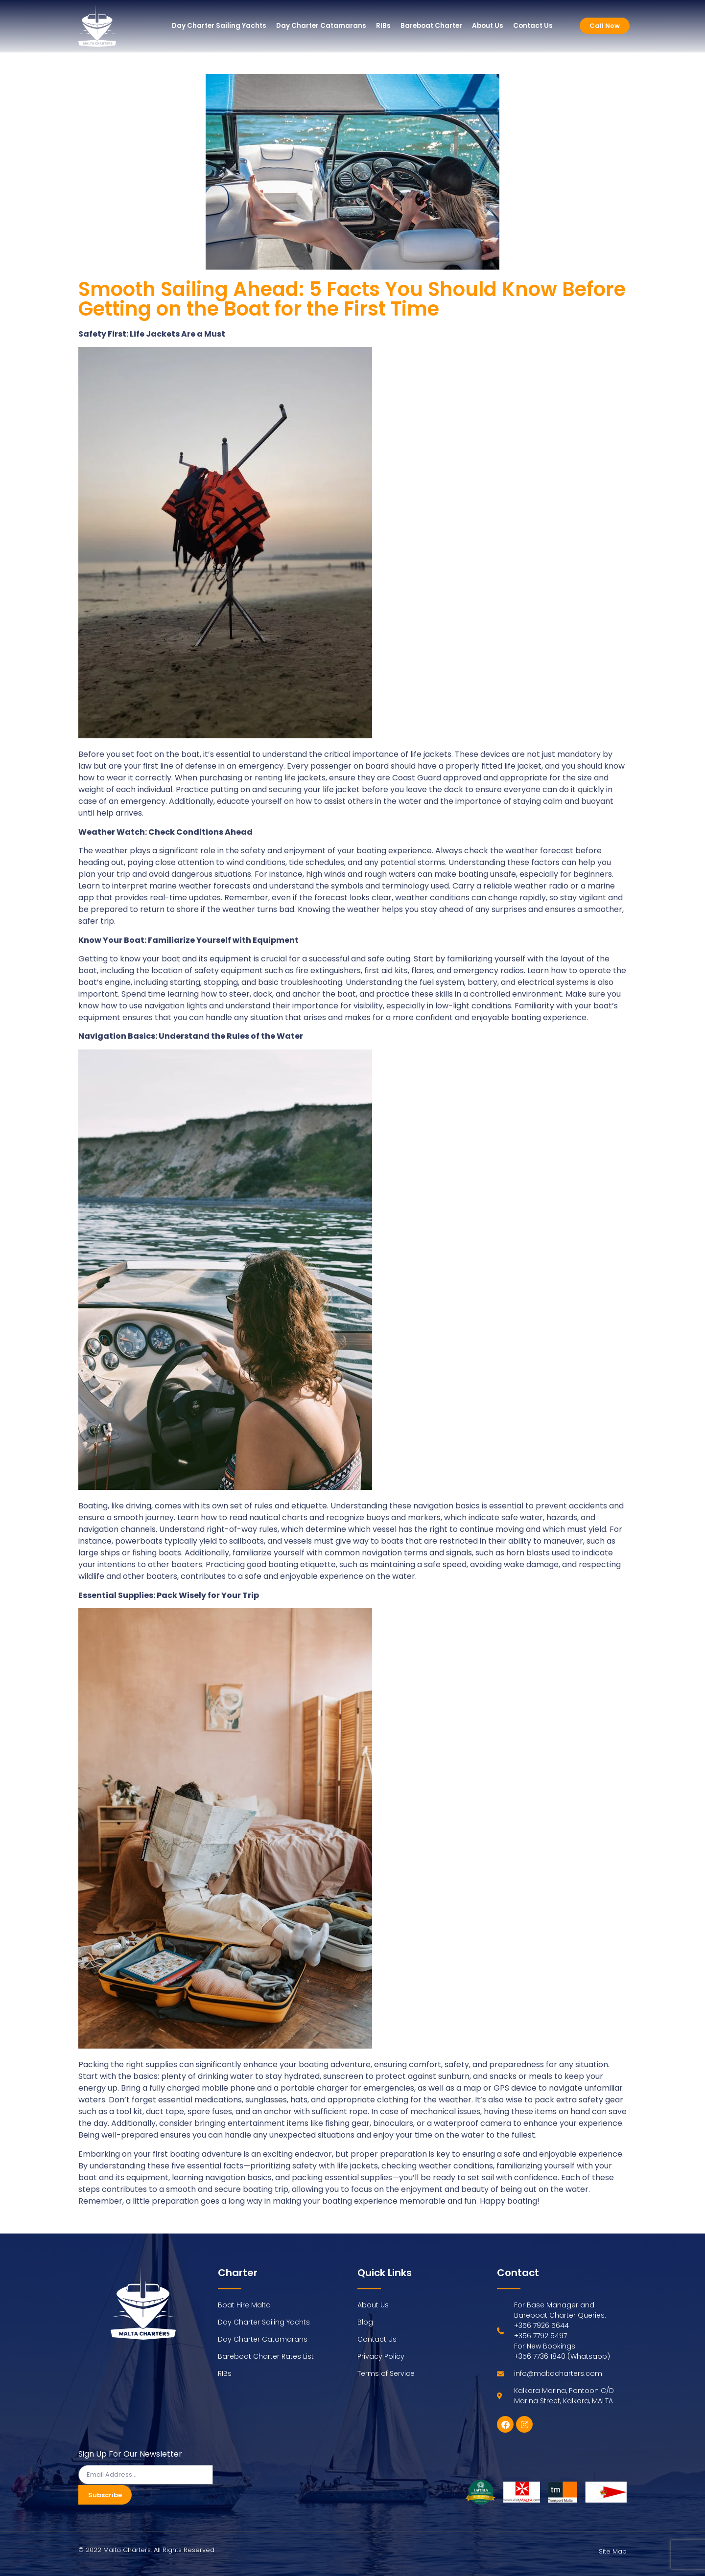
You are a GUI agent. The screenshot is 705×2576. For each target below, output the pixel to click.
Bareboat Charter (431, 25)
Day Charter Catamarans (321, 25)
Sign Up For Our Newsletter (130, 2455)
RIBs (383, 25)
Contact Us (533, 25)
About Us (487, 25)
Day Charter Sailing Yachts (219, 25)
